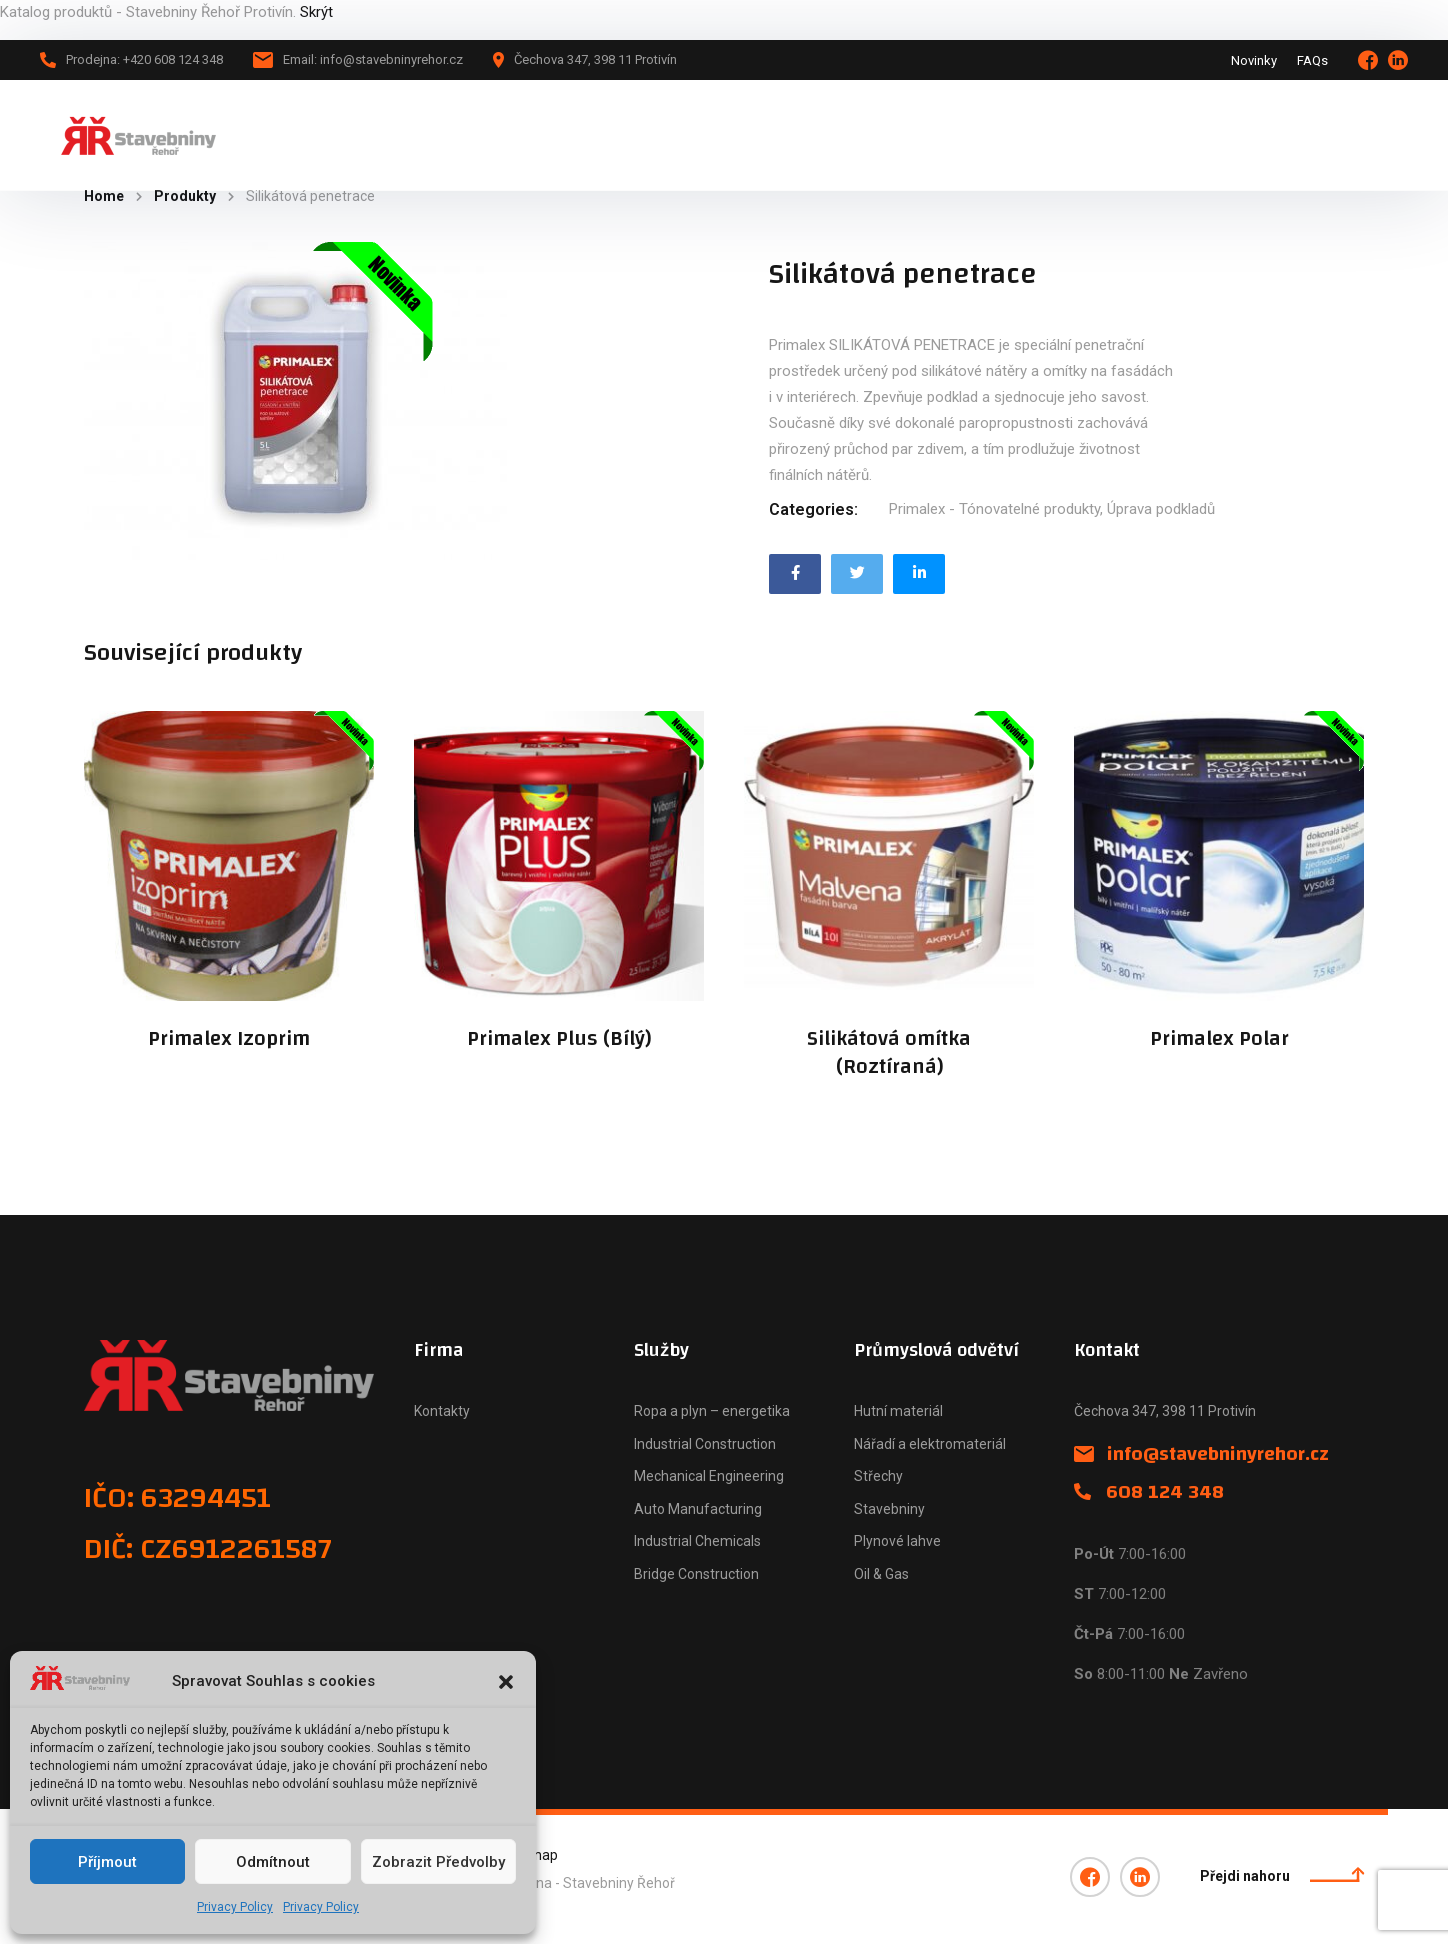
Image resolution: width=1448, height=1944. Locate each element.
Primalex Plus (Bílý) (559, 1039)
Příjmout (107, 1862)
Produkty (185, 196)
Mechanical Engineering (709, 1476)
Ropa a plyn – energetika (712, 1411)
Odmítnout (273, 1862)
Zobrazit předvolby (438, 1862)
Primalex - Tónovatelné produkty (994, 509)
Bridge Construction (696, 1574)
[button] (506, 1682)
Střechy (878, 1476)
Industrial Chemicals (697, 1541)
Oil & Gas (881, 1574)
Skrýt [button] (316, 12)
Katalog (472, 135)
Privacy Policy (235, 1907)
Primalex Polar (1219, 1039)
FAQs (1312, 60)
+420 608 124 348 (1317, 134)
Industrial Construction (705, 1444)
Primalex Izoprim (229, 1039)
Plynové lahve (897, 1541)
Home (104, 196)
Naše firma (690, 135)
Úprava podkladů (1161, 509)
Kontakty (442, 1411)
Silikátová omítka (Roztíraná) (889, 1053)
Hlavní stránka (362, 135)
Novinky (1254, 60)
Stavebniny (889, 1509)
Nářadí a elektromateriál (930, 1444)
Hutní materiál (898, 1411)
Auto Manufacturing (698, 1509)
